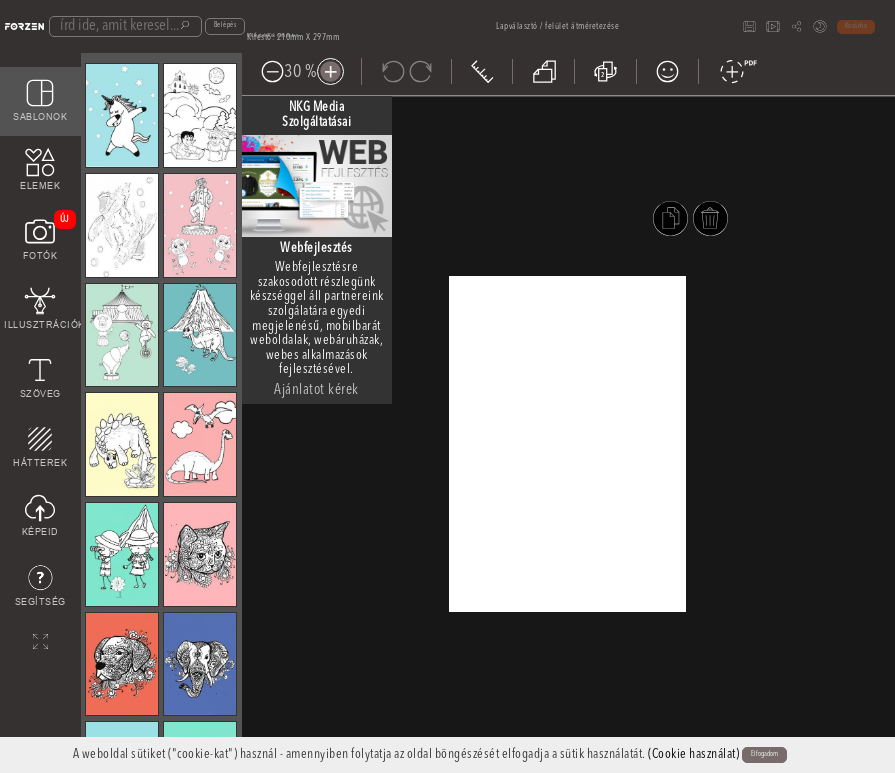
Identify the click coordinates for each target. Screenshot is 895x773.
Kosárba (856, 26)
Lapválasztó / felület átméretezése (557, 26)
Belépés (225, 25)
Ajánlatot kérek (316, 390)
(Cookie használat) (693, 754)
